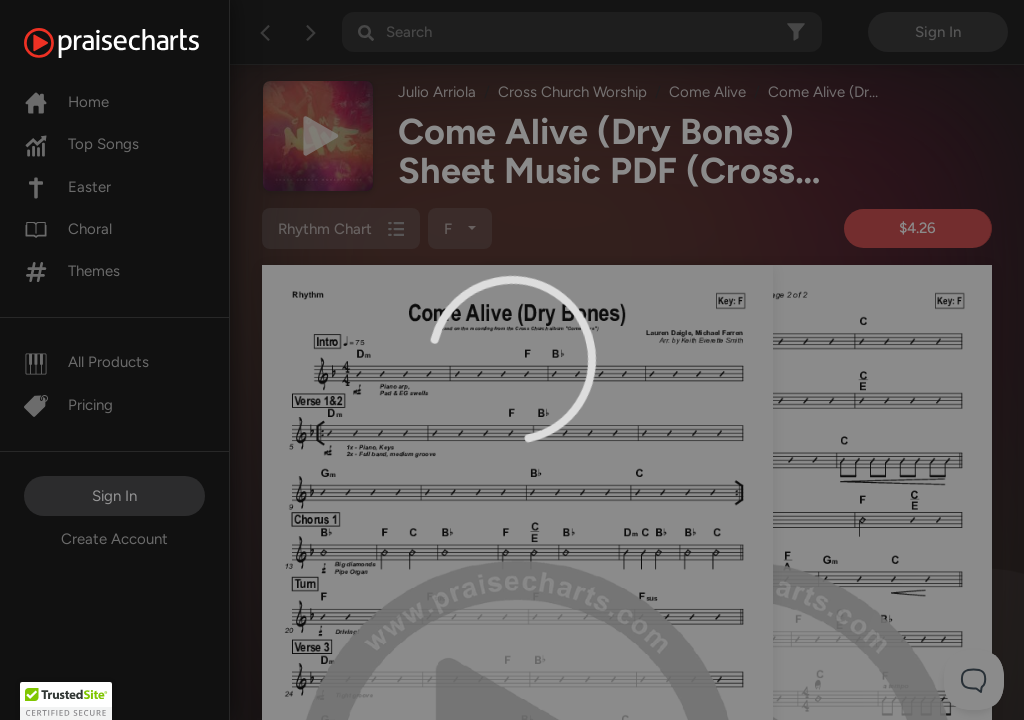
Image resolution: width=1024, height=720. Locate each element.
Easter (67, 187)
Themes (72, 271)
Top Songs (81, 144)
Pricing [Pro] (68, 405)
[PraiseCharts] (136, 43)
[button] (66, 701)
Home (66, 102)
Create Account (114, 539)
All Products (86, 362)
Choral (68, 229)
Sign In (114, 496)
